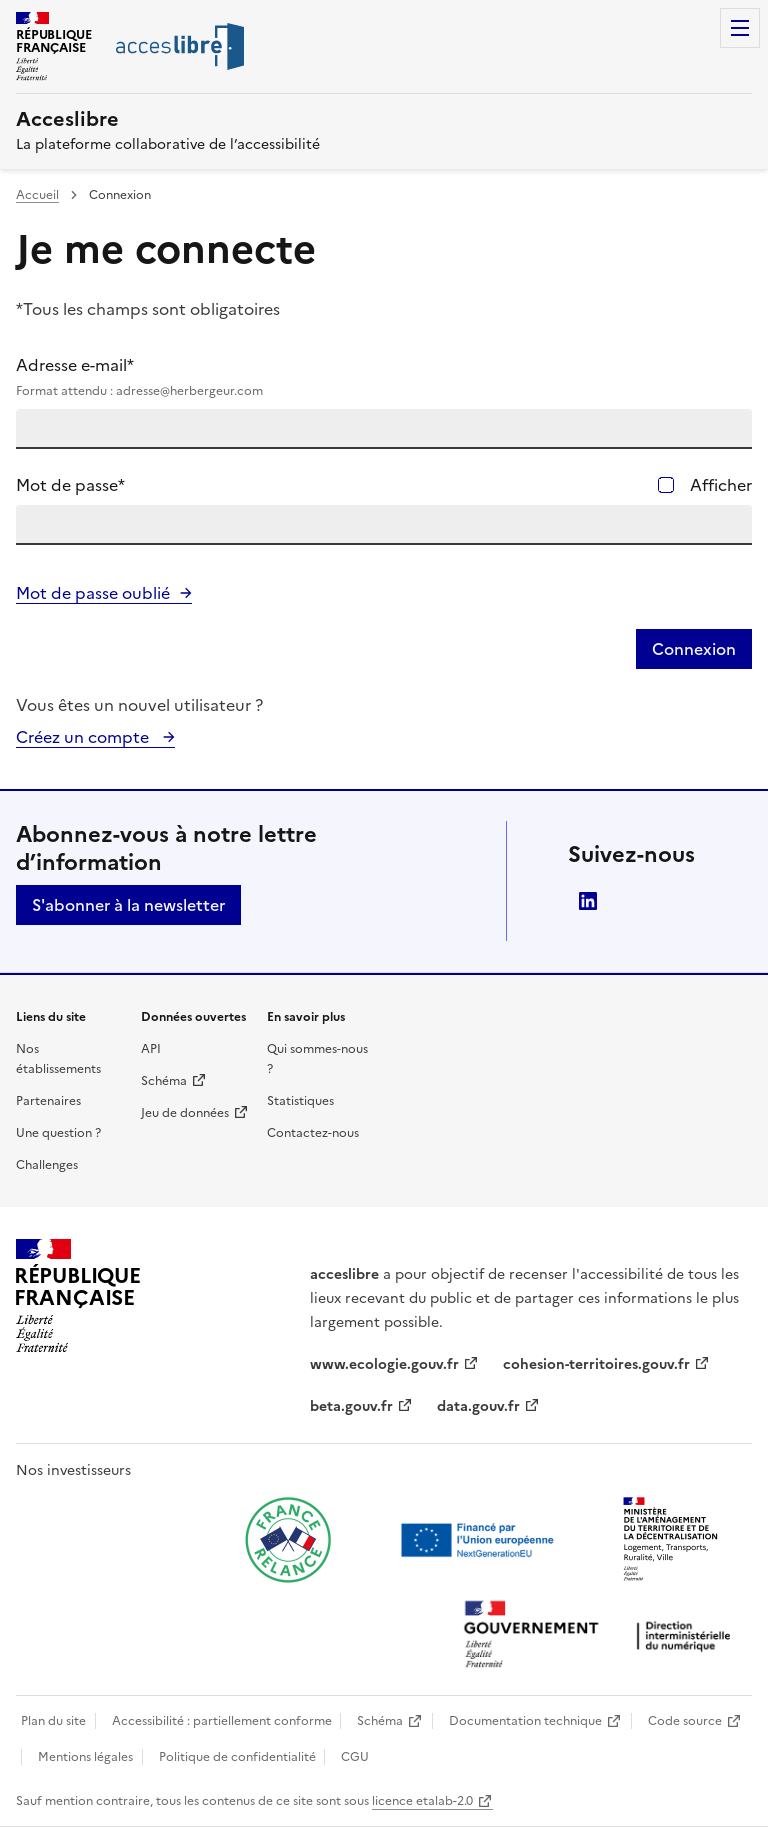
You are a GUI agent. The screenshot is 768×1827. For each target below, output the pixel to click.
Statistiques (300, 1101)
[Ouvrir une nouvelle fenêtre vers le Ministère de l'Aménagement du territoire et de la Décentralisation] (672, 1540)
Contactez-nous (313, 1133)
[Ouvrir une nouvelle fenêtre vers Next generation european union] (480, 1540)
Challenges (47, 1165)
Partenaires (48, 1101)
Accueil (37, 195)
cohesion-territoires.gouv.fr (596, 1364)
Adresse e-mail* (384, 377)
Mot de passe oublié (93, 593)
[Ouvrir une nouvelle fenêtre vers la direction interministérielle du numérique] (602, 1636)
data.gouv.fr (478, 1406)
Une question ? (58, 1133)
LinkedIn (588, 901)
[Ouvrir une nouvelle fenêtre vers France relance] (288, 1540)
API (151, 1049)
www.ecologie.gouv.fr (384, 1364)
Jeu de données (185, 1113)
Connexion (694, 649)
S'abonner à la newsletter (128, 905)
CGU (355, 1757)
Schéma (164, 1081)
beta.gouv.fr (351, 1406)
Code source (685, 1721)
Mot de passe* (70, 485)
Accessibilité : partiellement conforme (222, 1721)
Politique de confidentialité (237, 1757)
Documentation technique (525, 1721)
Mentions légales (85, 1757)
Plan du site (53, 1721)
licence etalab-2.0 (422, 1801)
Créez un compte (84, 737)
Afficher (721, 485)
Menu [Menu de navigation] (740, 28)
